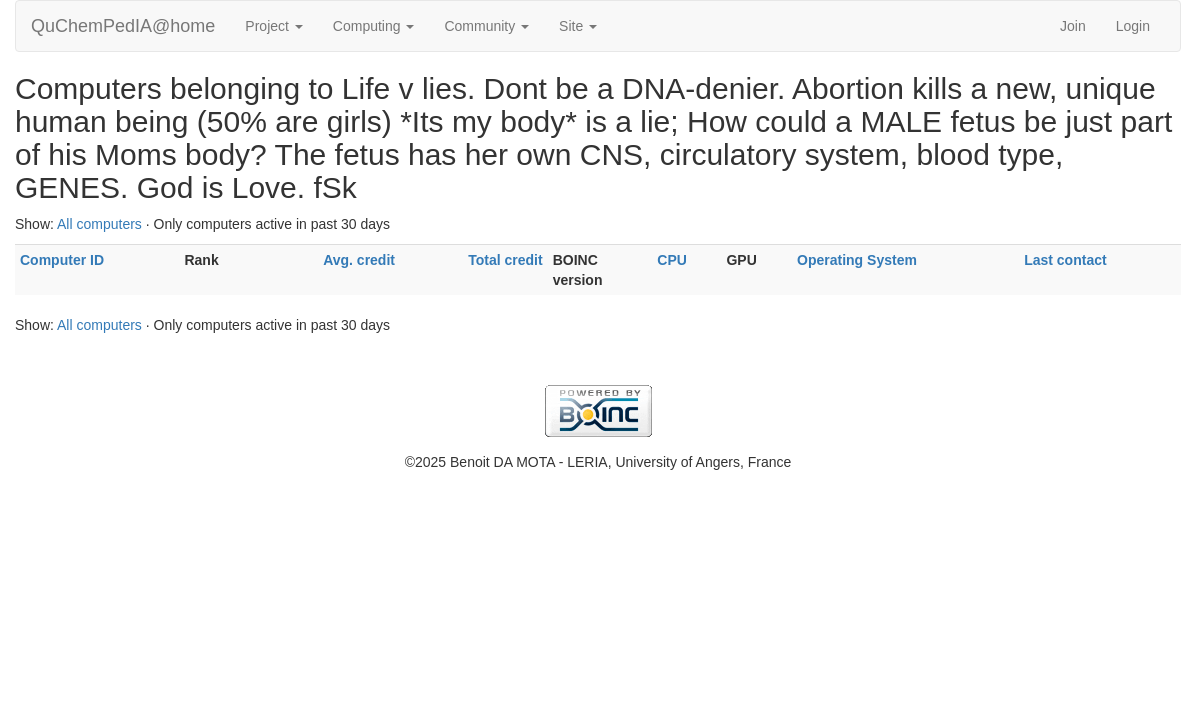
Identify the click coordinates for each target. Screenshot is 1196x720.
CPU (672, 260)
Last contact (1065, 260)
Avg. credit (359, 260)
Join (1073, 26)
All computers (99, 224)
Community (486, 26)
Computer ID (62, 260)
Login (1133, 26)
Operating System (857, 260)
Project (273, 26)
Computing (374, 26)
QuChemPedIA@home (123, 26)
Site (578, 26)
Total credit (505, 260)
